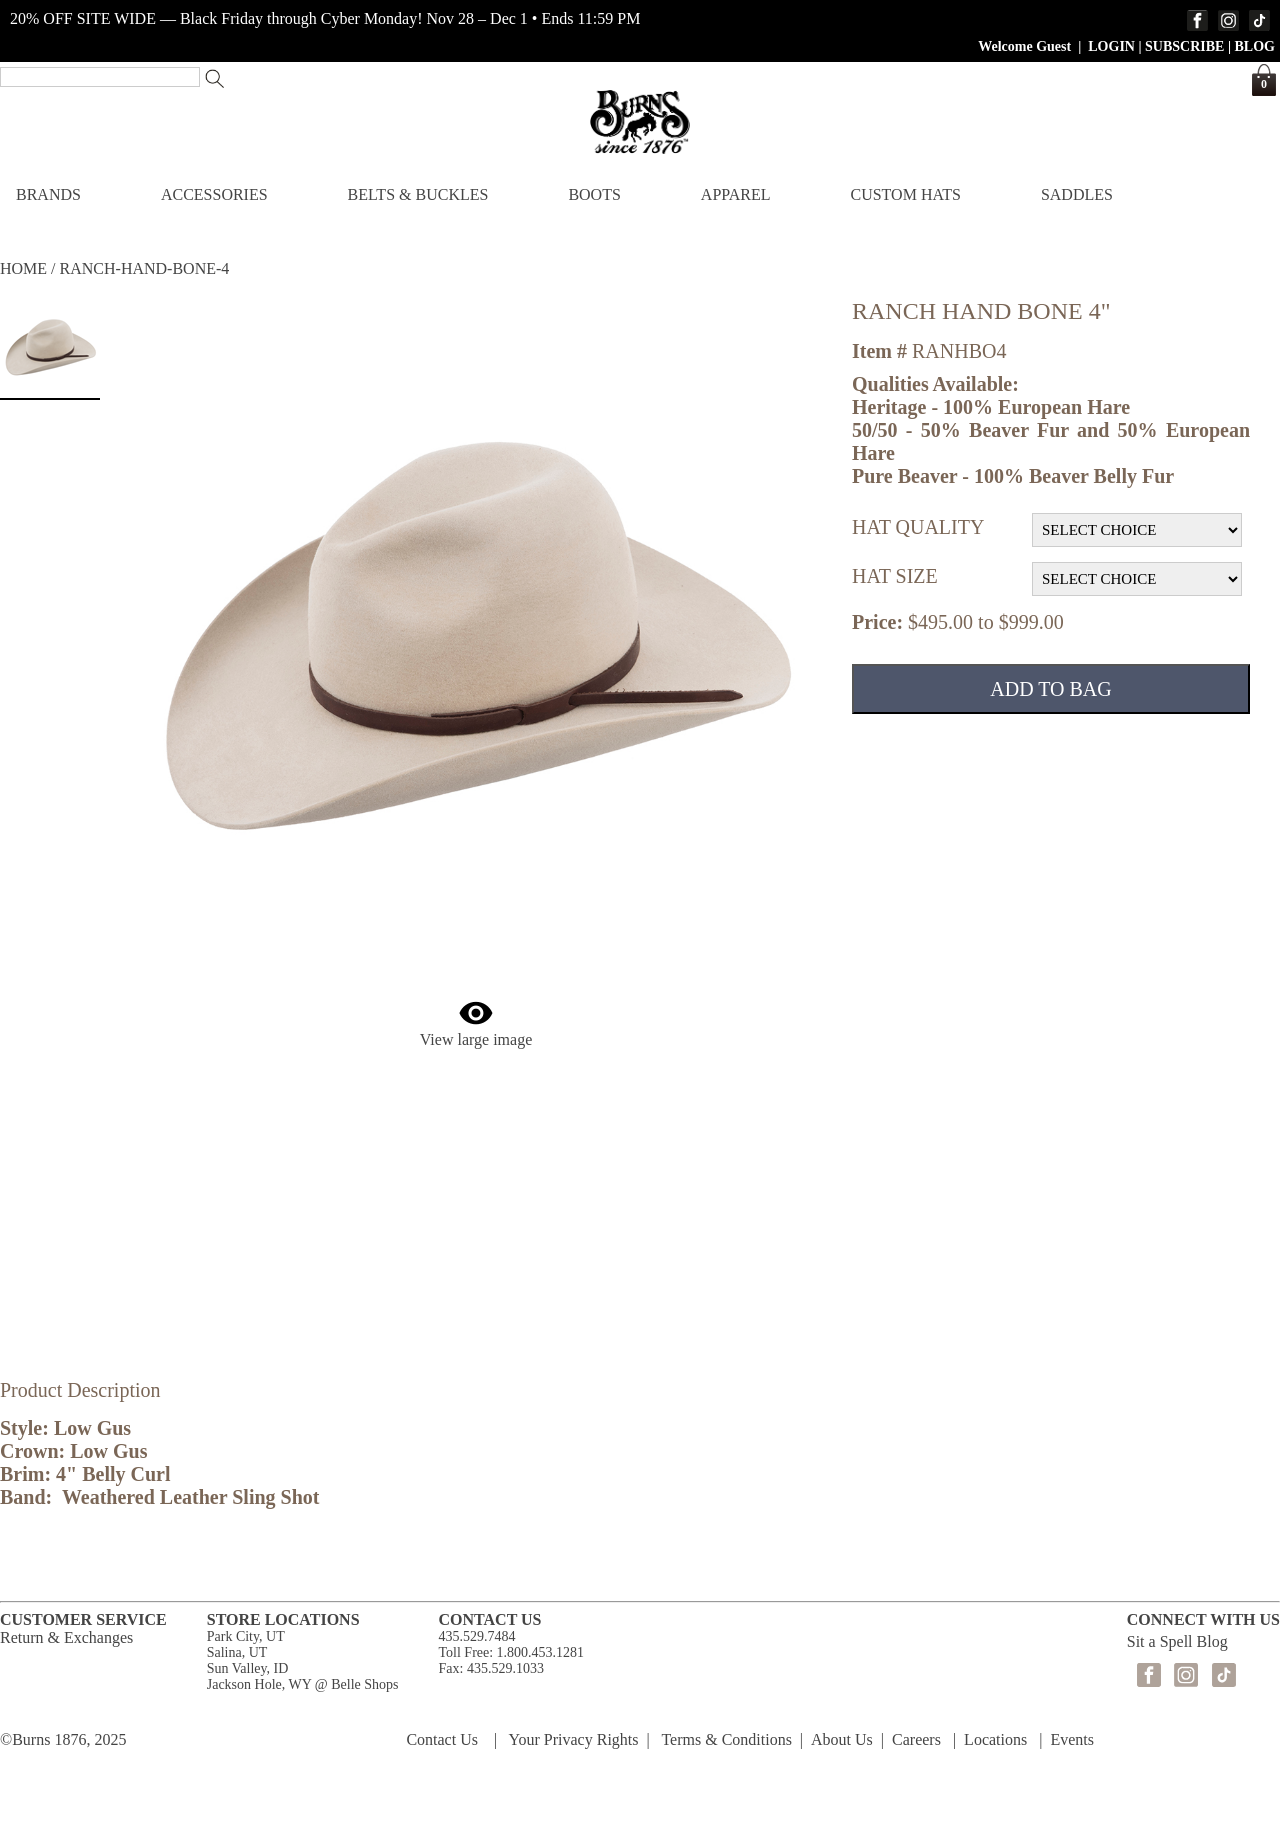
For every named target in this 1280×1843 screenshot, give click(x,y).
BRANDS (48, 194)
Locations (995, 1739)
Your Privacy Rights (574, 1739)
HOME (23, 268)
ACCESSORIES (214, 194)
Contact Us (442, 1739)
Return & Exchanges (66, 1637)
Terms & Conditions (726, 1739)
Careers (916, 1739)
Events (1072, 1739)
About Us (842, 1739)
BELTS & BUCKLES (418, 194)
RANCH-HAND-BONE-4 (145, 268)
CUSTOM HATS (905, 194)
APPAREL (736, 194)
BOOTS (594, 194)
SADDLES (1077, 194)
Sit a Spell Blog (1177, 1641)
